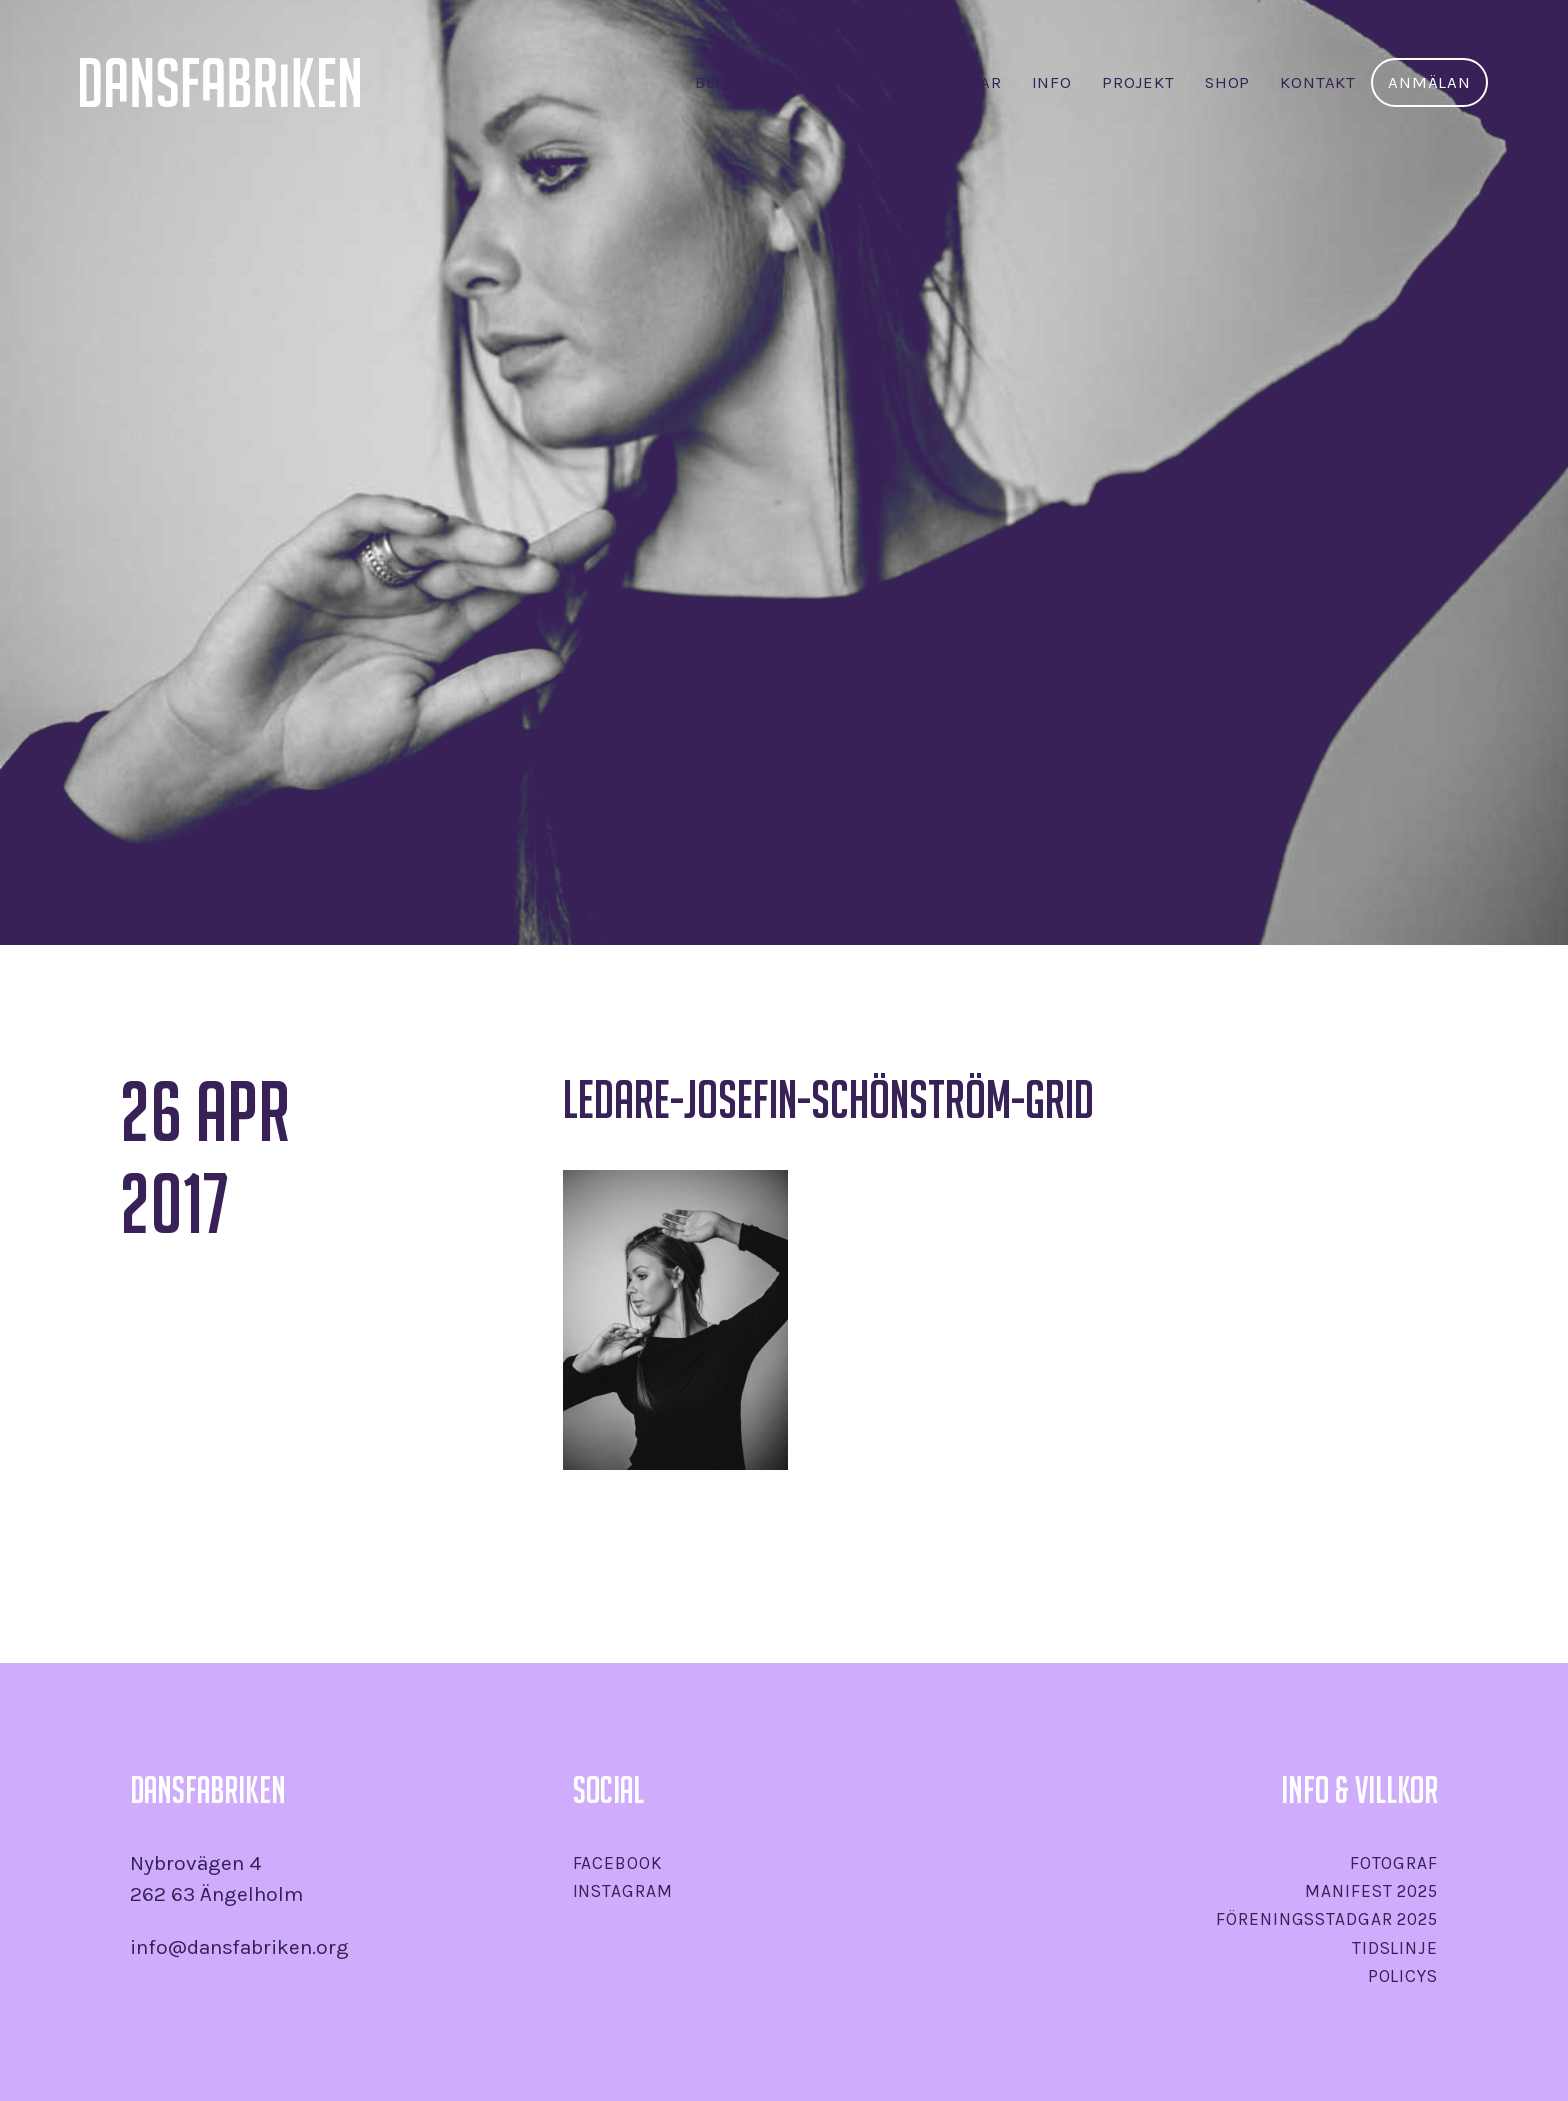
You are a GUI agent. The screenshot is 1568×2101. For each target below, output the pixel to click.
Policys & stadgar (917, 82)
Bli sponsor (749, 82)
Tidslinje (1395, 1948)
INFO (1052, 82)
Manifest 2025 (1371, 1891)
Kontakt (1318, 82)
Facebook (618, 1863)
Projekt (1138, 82)
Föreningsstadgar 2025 (1326, 1919)
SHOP (1227, 82)
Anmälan (1429, 82)
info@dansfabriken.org (239, 1947)
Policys (1403, 1976)
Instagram (623, 1891)
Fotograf (1394, 1863)
